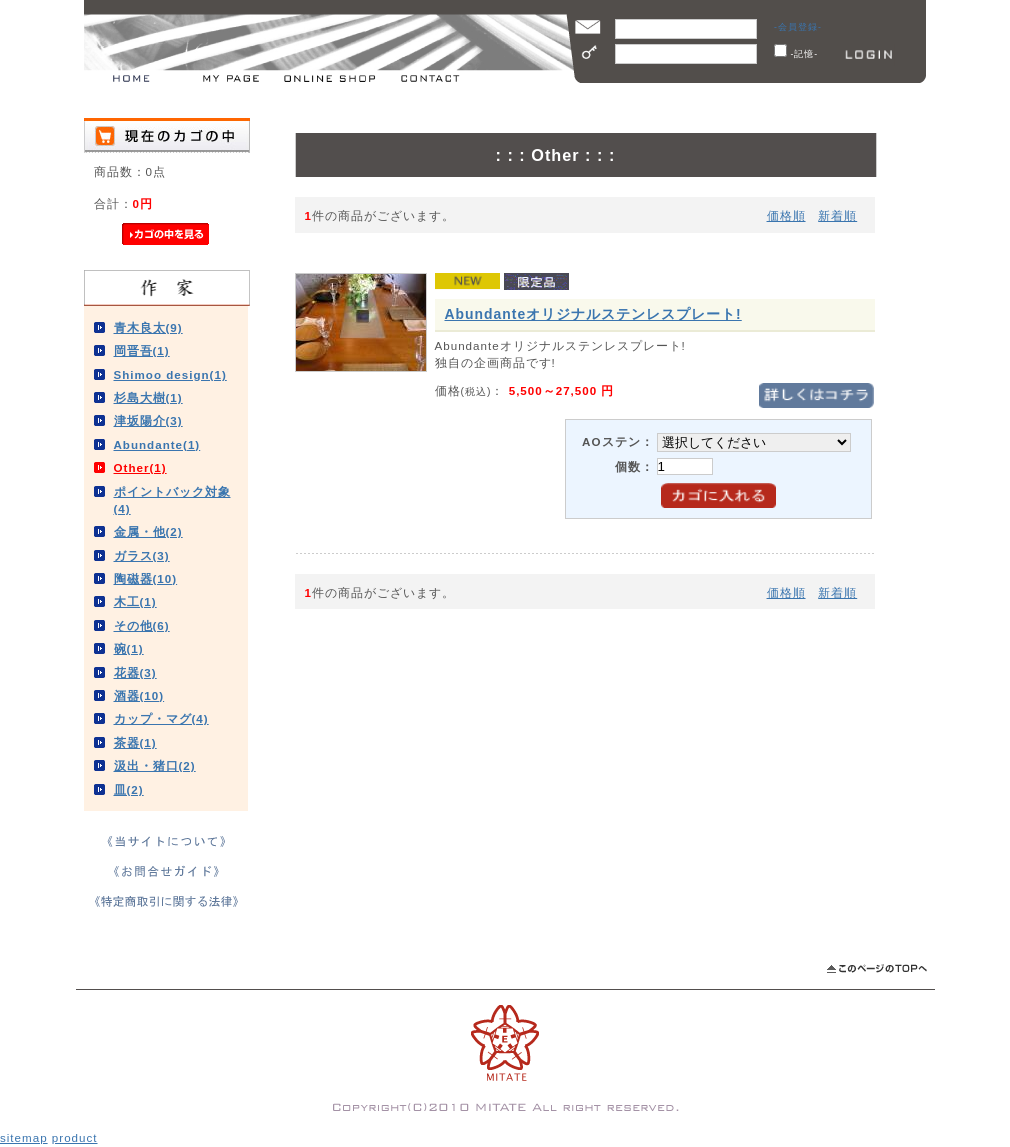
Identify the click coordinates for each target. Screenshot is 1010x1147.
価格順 (786, 215)
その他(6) (142, 625)
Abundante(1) (157, 444)
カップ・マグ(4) (161, 718)
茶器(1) (135, 742)
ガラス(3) (142, 555)
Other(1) (140, 467)
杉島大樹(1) (148, 397)
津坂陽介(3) (148, 420)
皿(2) (129, 789)
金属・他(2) (148, 531)
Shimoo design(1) (170, 374)
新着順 (837, 215)
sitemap (24, 1137)
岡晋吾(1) (142, 350)
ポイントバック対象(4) (172, 500)
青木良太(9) (148, 327)
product (75, 1137)
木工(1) (135, 601)
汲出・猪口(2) (155, 765)
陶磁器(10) (146, 578)
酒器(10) (139, 695)
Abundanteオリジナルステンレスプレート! (593, 314)
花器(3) (135, 672)
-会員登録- (798, 27)
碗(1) (129, 648)
